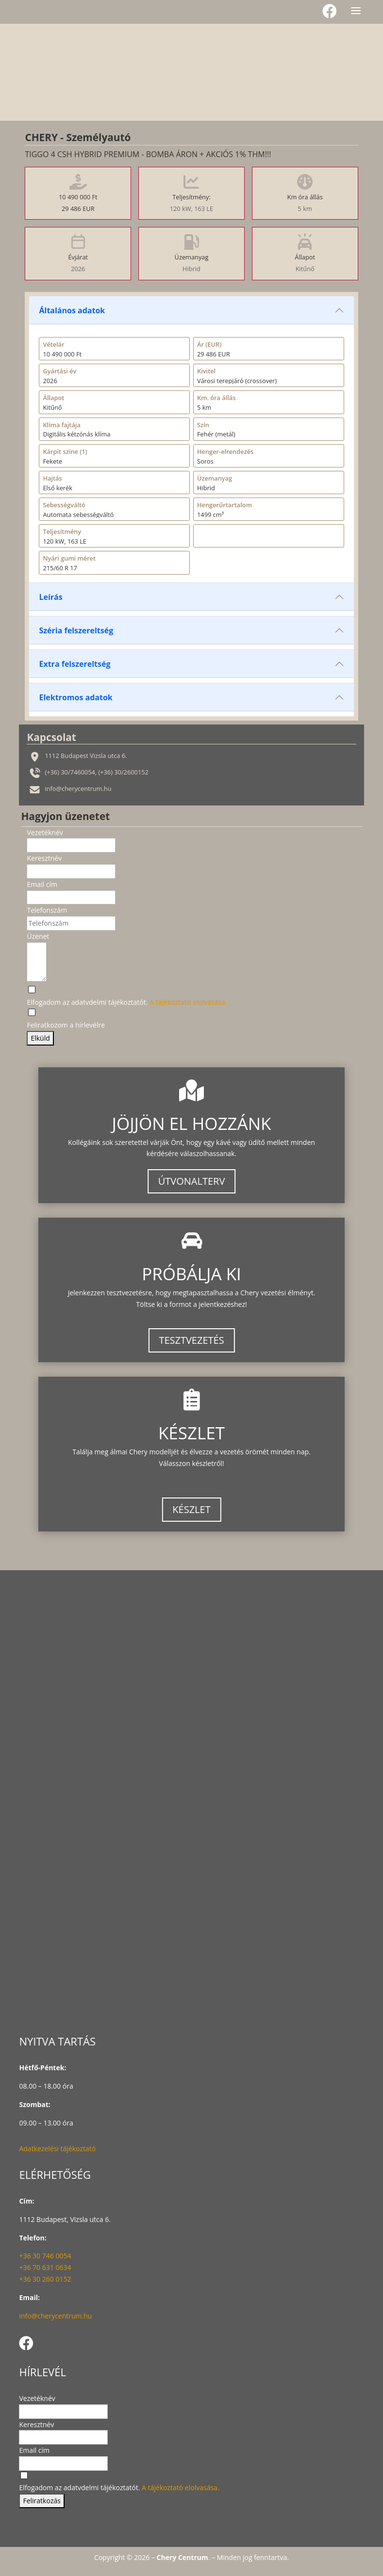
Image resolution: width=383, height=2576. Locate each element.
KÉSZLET (191, 1509)
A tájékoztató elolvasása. (188, 1002)
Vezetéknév (45, 832)
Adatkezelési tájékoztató (57, 2148)
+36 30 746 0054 (45, 2255)
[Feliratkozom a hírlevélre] (66, 1019)
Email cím (42, 884)
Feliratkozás (41, 2500)
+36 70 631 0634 (45, 2267)
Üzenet (38, 936)
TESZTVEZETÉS (191, 1340)
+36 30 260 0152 (45, 2279)
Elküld (40, 1038)
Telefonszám (47, 910)
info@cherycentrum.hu (55, 2315)
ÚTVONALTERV (191, 1181)
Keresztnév (44, 858)
